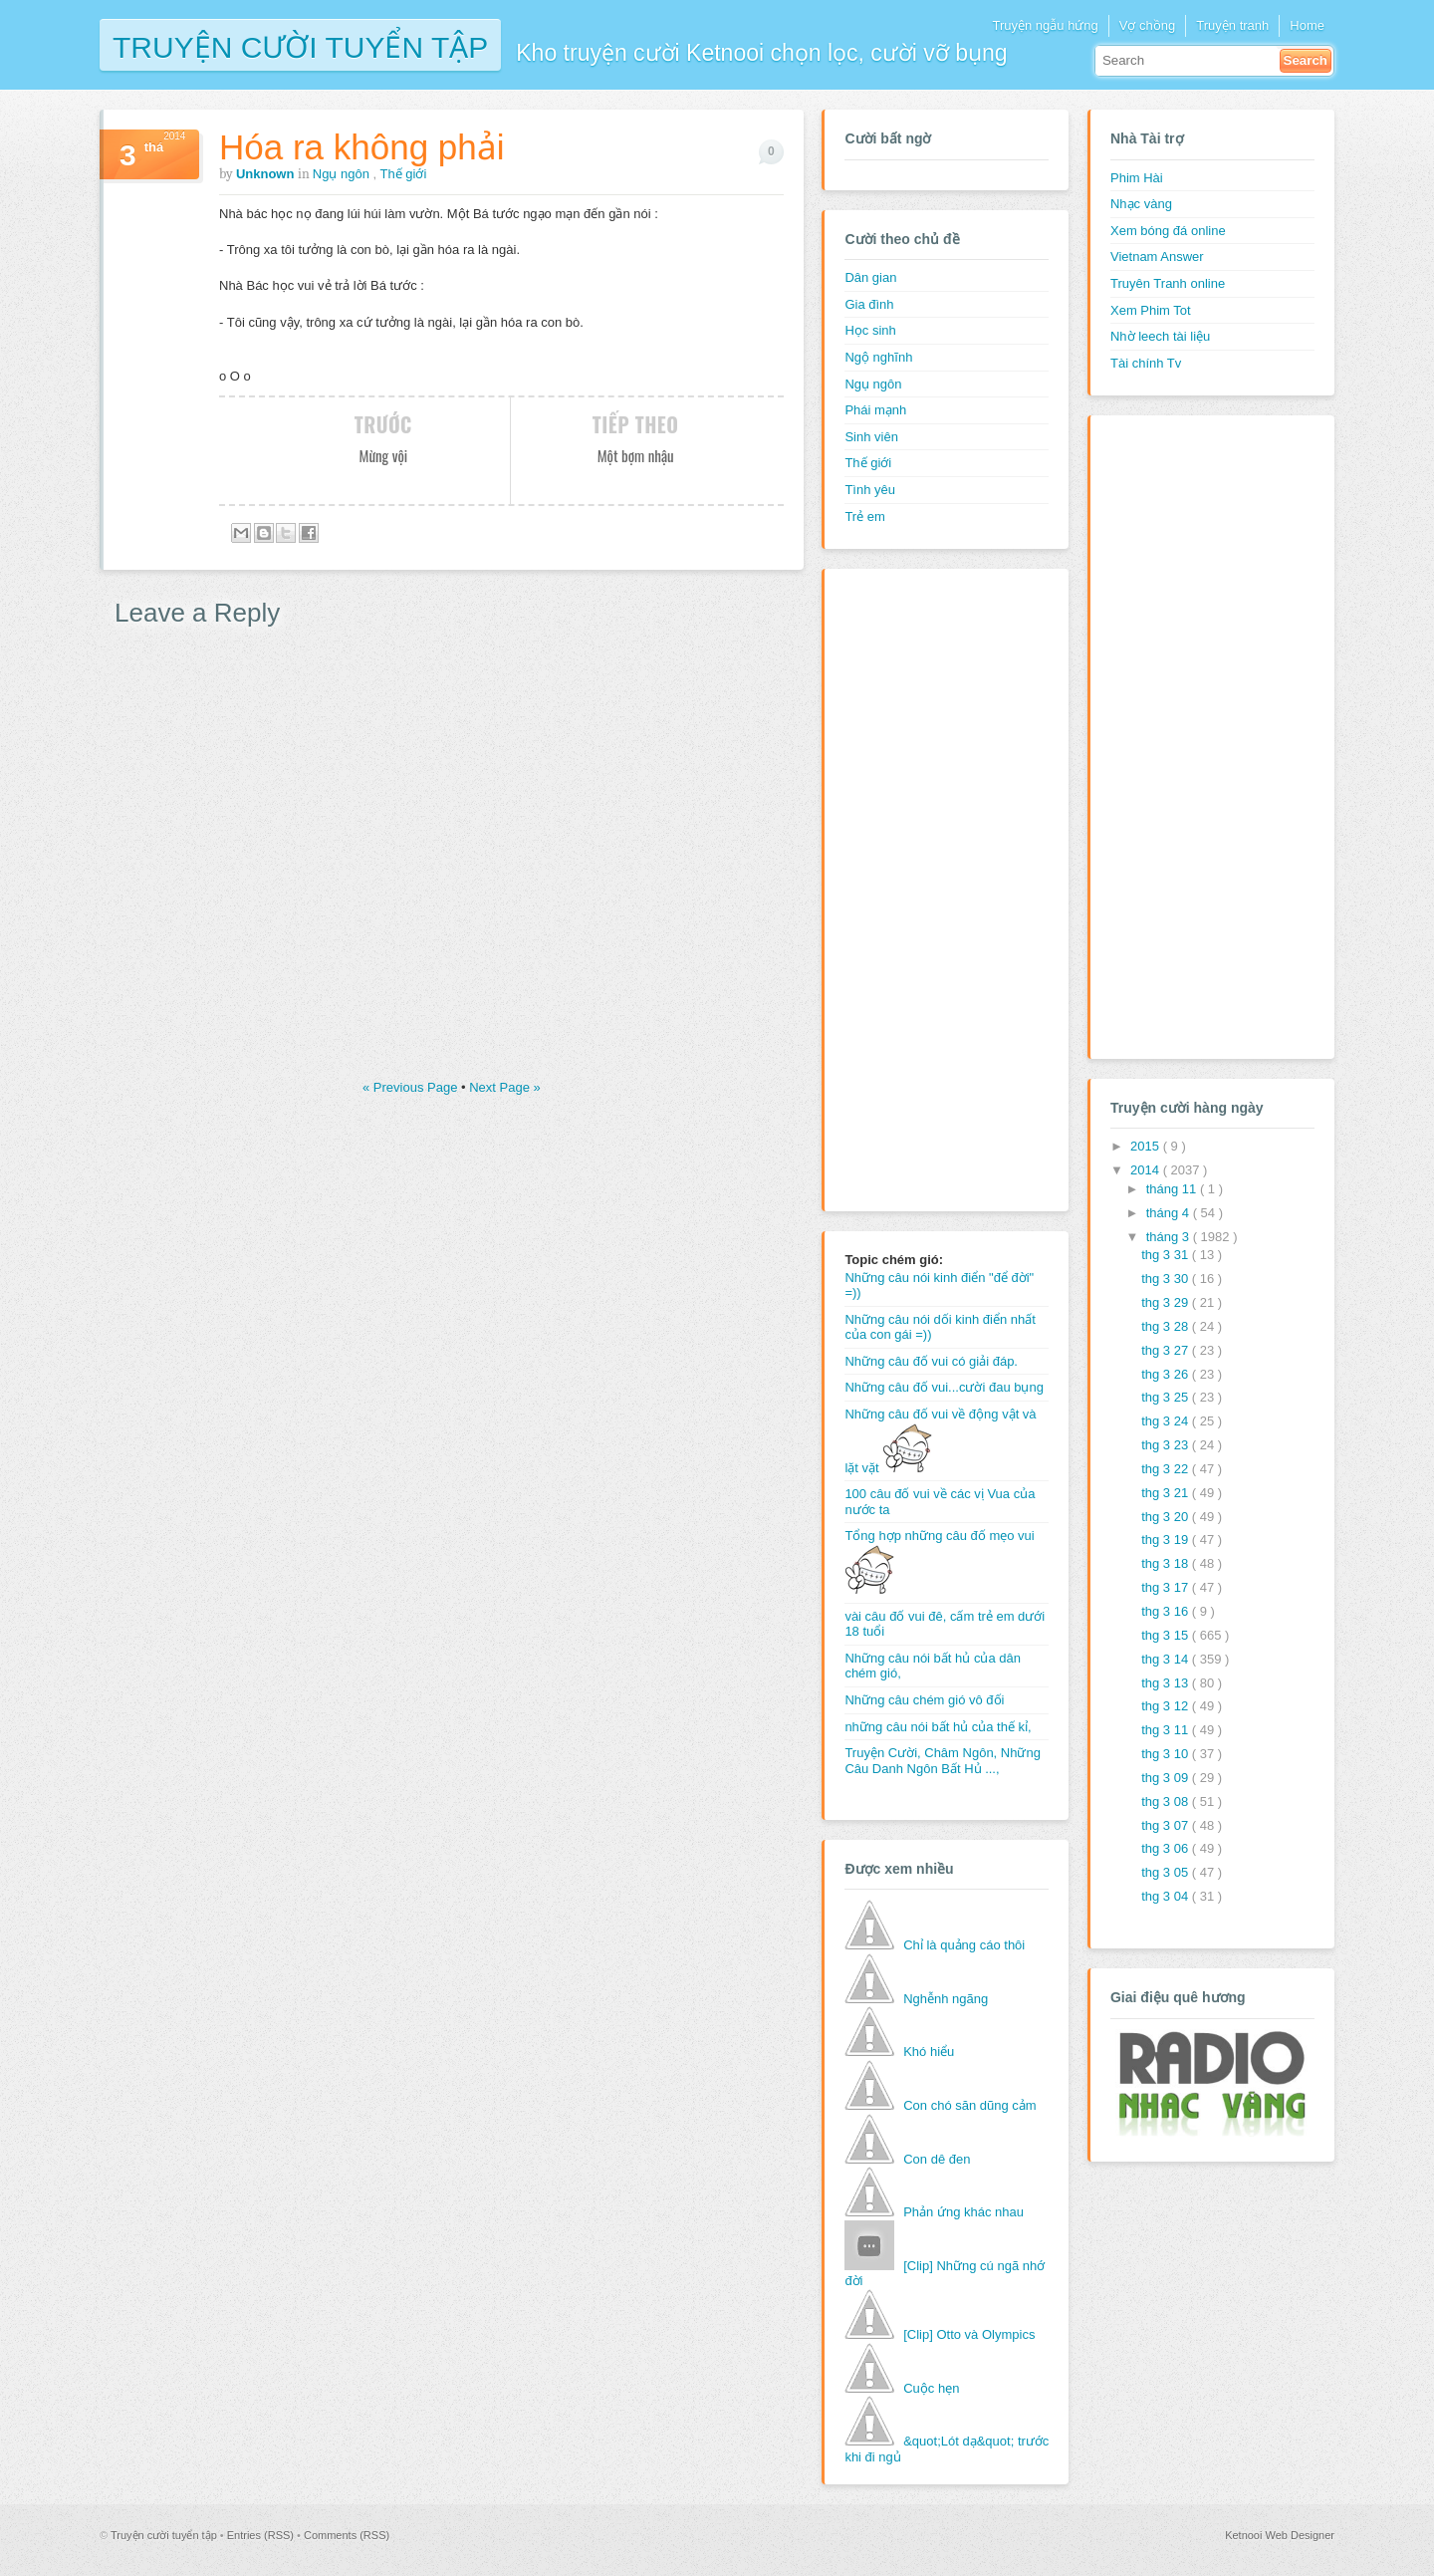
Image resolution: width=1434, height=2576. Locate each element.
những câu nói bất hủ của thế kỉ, (937, 1726)
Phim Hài (1136, 177)
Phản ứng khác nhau (963, 2211)
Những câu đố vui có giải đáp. (931, 1361)
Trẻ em (864, 516)
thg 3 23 (1166, 1444)
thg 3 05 (1166, 1872)
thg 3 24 (1166, 1421)
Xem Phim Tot (1150, 310)
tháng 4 (1169, 1212)
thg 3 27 (1166, 1350)
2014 (1146, 1169)
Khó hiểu (928, 2051)
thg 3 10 (1166, 1753)
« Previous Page (411, 1087)
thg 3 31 (1166, 1254)
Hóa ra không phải (362, 147)
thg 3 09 (1166, 1777)
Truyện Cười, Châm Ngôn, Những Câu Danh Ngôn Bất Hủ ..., (942, 1760)
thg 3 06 (1166, 1848)
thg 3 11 (1166, 1729)
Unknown (267, 173)
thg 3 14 (1166, 1659)
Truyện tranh (1232, 25)
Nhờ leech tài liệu (1160, 336)
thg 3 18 (1166, 1563)
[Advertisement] (924, 887)
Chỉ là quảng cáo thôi (964, 1944)
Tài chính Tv (1145, 363)
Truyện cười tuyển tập (300, 45)
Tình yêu (869, 489)
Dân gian (870, 277)
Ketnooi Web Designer (1279, 2535)
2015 (1146, 1146)
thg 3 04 (1166, 1896)
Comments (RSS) (346, 2535)
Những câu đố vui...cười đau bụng (944, 1387)
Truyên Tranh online (1167, 283)
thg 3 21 (1166, 1492)
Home (1307, 25)
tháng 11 (1173, 1188)
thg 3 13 (1166, 1682)
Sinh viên (870, 436)
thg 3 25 (1166, 1397)
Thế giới (403, 173)
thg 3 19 (1166, 1539)
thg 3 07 (1166, 1825)
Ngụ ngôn (343, 173)
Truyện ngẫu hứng (1044, 25)
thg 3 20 (1166, 1516)
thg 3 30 (1166, 1278)
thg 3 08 (1166, 1801)
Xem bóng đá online (1168, 230)
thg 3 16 (1166, 1611)
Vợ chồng (1147, 25)
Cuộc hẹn (931, 2388)
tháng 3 (1169, 1236)
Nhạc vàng (1141, 203)
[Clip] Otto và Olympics (969, 2334)
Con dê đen (936, 2159)
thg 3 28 (1166, 1326)
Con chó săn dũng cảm (969, 2105)
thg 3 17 (1166, 1587)
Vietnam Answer (1157, 256)
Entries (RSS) (262, 2535)
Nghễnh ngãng (945, 1998)
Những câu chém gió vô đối (924, 1699)
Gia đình (868, 304)
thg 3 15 (1166, 1635)
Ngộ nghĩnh (878, 357)
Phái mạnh (875, 409)
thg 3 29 (1166, 1302)
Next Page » (505, 1087)
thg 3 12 (1166, 1705)
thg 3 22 (1166, 1468)
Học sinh (869, 330)
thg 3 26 (1166, 1374)
